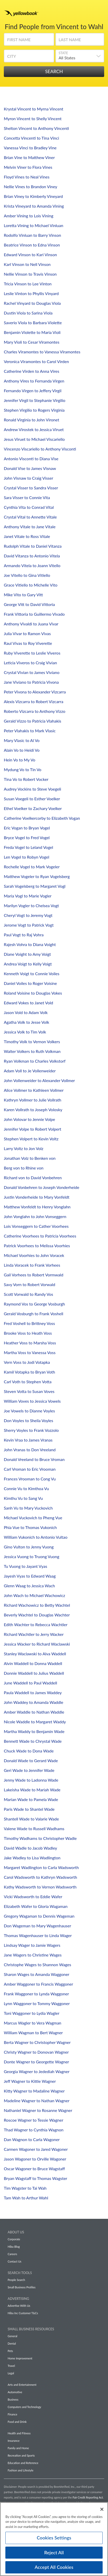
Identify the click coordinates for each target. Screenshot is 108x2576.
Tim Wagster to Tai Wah (25, 2188)
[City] (29, 58)
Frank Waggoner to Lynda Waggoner (36, 1993)
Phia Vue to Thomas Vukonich (30, 1527)
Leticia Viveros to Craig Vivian (30, 662)
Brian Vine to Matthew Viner (29, 157)
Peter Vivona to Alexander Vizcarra (35, 691)
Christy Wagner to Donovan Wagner (36, 2052)
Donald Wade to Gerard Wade (31, 1760)
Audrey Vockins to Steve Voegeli (32, 788)
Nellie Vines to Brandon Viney (30, 186)
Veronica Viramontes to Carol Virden (36, 361)
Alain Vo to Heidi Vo (22, 750)
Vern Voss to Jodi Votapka (27, 1362)
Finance (12, 2414)
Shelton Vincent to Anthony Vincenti (36, 128)
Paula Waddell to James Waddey (33, 1692)
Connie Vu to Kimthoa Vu (26, 1488)
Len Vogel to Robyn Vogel (26, 856)
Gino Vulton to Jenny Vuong (29, 1546)
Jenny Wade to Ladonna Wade (31, 1780)
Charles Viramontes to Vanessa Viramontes (42, 351)
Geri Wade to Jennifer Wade (29, 1770)
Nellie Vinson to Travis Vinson (30, 274)
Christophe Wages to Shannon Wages (37, 1964)
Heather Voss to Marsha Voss (30, 1342)
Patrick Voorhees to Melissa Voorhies (37, 1245)
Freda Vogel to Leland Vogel (28, 847)
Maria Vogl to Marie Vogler (28, 895)
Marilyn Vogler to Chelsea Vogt (31, 905)
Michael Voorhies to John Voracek (34, 1255)
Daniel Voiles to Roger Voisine (30, 983)
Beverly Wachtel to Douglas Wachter (37, 1614)
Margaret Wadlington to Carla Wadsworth (41, 1867)
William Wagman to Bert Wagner (33, 2032)
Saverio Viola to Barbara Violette (33, 322)
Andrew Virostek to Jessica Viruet (34, 429)
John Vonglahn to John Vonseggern (35, 1216)
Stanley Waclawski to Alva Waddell (35, 1653)
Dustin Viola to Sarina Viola (28, 312)
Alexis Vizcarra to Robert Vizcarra (33, 701)
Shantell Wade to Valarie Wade (31, 1818)
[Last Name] (80, 42)
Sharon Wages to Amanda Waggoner (36, 1974)
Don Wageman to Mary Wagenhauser (37, 1925)
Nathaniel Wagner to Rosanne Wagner (38, 2110)
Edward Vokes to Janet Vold (28, 1002)
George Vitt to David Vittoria (29, 604)
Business (13, 2399)
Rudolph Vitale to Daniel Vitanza (33, 546)
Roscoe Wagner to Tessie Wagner (33, 2120)
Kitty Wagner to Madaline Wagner (34, 2090)
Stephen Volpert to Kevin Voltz (31, 1138)
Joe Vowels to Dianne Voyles (29, 1410)
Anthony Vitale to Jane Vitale (29, 526)
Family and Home (18, 2448)
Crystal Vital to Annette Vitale (30, 516)
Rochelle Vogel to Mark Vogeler (32, 866)
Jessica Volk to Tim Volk (25, 1031)
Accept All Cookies (54, 2567)
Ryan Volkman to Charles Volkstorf (35, 1061)
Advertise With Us (19, 2305)
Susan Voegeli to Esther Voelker (32, 798)
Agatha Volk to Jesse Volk (26, 1022)
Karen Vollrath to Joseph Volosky (33, 1109)
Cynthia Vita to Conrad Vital (29, 507)
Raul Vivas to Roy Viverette (28, 643)
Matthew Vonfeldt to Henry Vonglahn (37, 1206)
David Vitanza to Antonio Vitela (32, 555)
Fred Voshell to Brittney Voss (29, 1323)
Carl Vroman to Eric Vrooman (30, 1469)
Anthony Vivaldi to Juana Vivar (31, 623)
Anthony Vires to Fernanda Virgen (34, 380)
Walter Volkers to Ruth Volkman (32, 1051)
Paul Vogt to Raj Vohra (24, 934)
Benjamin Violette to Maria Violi (32, 332)
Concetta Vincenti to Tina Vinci (31, 138)
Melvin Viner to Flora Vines (28, 167)
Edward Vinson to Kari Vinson (30, 254)
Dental (12, 2343)
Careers (12, 2254)
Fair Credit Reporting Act (88, 2497)
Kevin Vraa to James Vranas (28, 1439)
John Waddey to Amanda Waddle (33, 1702)
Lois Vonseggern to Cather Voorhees (36, 1226)
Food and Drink (17, 2421)
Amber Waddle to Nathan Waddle (34, 1711)
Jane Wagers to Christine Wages (33, 1954)
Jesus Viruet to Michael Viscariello (34, 439)
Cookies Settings (54, 2537)
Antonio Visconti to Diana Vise (31, 458)
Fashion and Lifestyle (20, 2470)
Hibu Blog (14, 2246)
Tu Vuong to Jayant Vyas (25, 1566)
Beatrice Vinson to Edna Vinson (32, 244)
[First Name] (29, 42)
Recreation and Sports (21, 2455)
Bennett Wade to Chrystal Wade (33, 1741)
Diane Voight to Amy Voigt (27, 954)
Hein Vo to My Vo (19, 759)
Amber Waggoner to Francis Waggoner (38, 1984)
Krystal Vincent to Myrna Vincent (33, 108)
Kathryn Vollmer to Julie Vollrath (32, 1099)
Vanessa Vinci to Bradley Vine (30, 147)
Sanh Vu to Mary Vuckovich (28, 1507)
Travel (11, 2365)
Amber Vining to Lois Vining (28, 215)
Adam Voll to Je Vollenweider (30, 1070)
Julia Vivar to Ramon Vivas (27, 633)
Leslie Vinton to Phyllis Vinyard (31, 293)
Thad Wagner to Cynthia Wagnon (33, 2129)
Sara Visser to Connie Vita (27, 497)
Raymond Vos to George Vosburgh (34, 1303)
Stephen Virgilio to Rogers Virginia (34, 410)
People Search (16, 2279)
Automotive (15, 2392)
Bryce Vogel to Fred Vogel (27, 837)
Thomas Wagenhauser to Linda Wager (38, 1935)
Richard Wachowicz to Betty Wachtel (37, 1605)
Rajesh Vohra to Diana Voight (30, 944)
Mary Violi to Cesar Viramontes (31, 342)
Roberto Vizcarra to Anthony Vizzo (34, 711)
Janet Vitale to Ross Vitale (27, 536)
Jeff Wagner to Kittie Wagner (30, 2081)
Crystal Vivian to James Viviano (31, 672)
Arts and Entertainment (22, 2384)
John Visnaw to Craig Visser (28, 478)
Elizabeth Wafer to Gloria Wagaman (36, 1906)
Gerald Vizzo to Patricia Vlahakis (32, 720)
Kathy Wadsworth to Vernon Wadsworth (40, 1886)
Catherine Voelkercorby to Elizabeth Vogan (42, 818)
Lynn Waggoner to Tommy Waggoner (37, 2003)
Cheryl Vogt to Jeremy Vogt (28, 915)
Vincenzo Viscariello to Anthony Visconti (40, 448)
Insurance (14, 2440)
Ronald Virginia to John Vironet (31, 419)
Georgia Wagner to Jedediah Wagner (36, 2071)
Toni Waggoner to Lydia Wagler (31, 2013)
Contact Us (14, 2261)
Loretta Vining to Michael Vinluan (33, 225)
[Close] (101, 2509)
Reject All (54, 2552)
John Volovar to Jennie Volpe (29, 1119)
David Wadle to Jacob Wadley (30, 1848)
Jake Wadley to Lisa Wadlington (32, 1857)
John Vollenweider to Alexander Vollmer (39, 1080)
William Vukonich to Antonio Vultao (35, 1537)
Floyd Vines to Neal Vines (27, 176)
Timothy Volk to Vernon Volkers (32, 1041)
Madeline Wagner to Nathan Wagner (36, 2100)
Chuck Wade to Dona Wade (29, 1750)
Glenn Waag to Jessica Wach (29, 1585)
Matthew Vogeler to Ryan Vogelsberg (37, 876)
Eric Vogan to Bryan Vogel (27, 827)
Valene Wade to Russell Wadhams (34, 1828)
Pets (10, 2351)
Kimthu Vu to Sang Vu (23, 1498)
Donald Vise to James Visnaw (30, 468)
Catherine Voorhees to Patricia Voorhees (40, 1235)
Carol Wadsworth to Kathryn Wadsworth (40, 1877)
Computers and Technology (24, 2407)
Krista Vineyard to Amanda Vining (34, 206)
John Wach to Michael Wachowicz (34, 1595)
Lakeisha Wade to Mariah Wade (32, 1789)
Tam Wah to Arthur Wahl (26, 2197)
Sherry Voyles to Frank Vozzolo (31, 1430)
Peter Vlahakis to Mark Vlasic (30, 730)
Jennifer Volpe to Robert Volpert (32, 1129)
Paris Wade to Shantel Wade (29, 1809)
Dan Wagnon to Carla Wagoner (32, 2139)
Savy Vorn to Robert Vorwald (29, 1284)
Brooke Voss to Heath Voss (28, 1333)
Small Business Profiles (21, 2287)
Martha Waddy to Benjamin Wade (34, 1731)
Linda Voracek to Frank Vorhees (32, 1265)
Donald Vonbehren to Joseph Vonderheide (41, 1187)
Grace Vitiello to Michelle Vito (30, 584)
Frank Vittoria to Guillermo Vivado (34, 614)
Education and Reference (23, 2463)
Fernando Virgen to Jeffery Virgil (32, 390)
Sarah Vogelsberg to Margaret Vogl (34, 886)
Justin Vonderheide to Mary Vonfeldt (36, 1197)
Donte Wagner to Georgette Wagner (36, 2061)
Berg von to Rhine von (23, 1167)
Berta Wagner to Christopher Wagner (37, 2042)
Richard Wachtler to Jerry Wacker (34, 1634)
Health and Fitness (19, 2433)
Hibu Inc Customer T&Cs (23, 2313)
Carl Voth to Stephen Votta (28, 1381)
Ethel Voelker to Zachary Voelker (33, 808)
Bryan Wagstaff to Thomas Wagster (35, 2178)
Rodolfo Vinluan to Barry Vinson (32, 235)
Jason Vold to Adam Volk (26, 1012)
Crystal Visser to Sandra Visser (31, 487)
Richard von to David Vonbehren (33, 1177)
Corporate (14, 2239)
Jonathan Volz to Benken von (29, 1158)
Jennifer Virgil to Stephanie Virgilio (34, 400)
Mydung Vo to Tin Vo (22, 769)
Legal (11, 2373)
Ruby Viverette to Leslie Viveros (32, 652)
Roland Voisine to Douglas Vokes (33, 993)
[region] (54, 2539)
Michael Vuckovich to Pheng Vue (33, 1517)
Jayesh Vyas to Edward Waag (30, 1575)
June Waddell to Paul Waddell (30, 1682)
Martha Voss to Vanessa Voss (29, 1352)
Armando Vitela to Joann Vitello (32, 565)
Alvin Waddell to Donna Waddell (33, 1663)
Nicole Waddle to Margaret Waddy (35, 1721)
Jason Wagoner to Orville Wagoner (35, 2158)
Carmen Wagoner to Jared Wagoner (36, 2149)
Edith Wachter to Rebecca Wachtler (35, 1624)
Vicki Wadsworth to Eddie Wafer (33, 1896)
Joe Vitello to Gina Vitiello (27, 575)
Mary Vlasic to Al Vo (22, 740)
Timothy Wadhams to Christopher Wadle (40, 1838)
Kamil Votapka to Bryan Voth (29, 1371)
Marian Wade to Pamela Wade (31, 1799)
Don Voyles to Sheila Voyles (28, 1420)
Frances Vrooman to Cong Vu (30, 1478)
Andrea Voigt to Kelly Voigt (28, 963)
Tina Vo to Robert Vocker (26, 779)
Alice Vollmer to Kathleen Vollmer (34, 1090)
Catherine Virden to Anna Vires (31, 371)
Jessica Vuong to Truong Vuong (31, 1556)
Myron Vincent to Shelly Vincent (33, 118)
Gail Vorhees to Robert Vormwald (33, 1274)
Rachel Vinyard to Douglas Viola (32, 303)
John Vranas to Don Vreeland (30, 1449)
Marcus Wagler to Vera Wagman (32, 2022)
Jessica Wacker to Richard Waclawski (37, 1643)
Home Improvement (20, 2358)
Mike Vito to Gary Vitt (23, 594)
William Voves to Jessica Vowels (32, 1401)
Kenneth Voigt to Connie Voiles (31, 973)
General (12, 2336)
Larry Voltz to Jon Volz (23, 1148)
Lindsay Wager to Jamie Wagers (32, 1945)
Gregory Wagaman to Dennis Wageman (39, 1916)
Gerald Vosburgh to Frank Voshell (33, 1313)
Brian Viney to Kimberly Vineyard (33, 196)
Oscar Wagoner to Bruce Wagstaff (34, 2168)
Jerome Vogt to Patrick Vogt (29, 925)
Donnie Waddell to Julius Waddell (34, 1673)
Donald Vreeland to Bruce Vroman (34, 1459)
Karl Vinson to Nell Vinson (27, 264)
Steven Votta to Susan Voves (29, 1391)
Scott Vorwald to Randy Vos (28, 1294)
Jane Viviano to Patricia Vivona (31, 682)
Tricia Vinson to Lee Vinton (28, 283)
